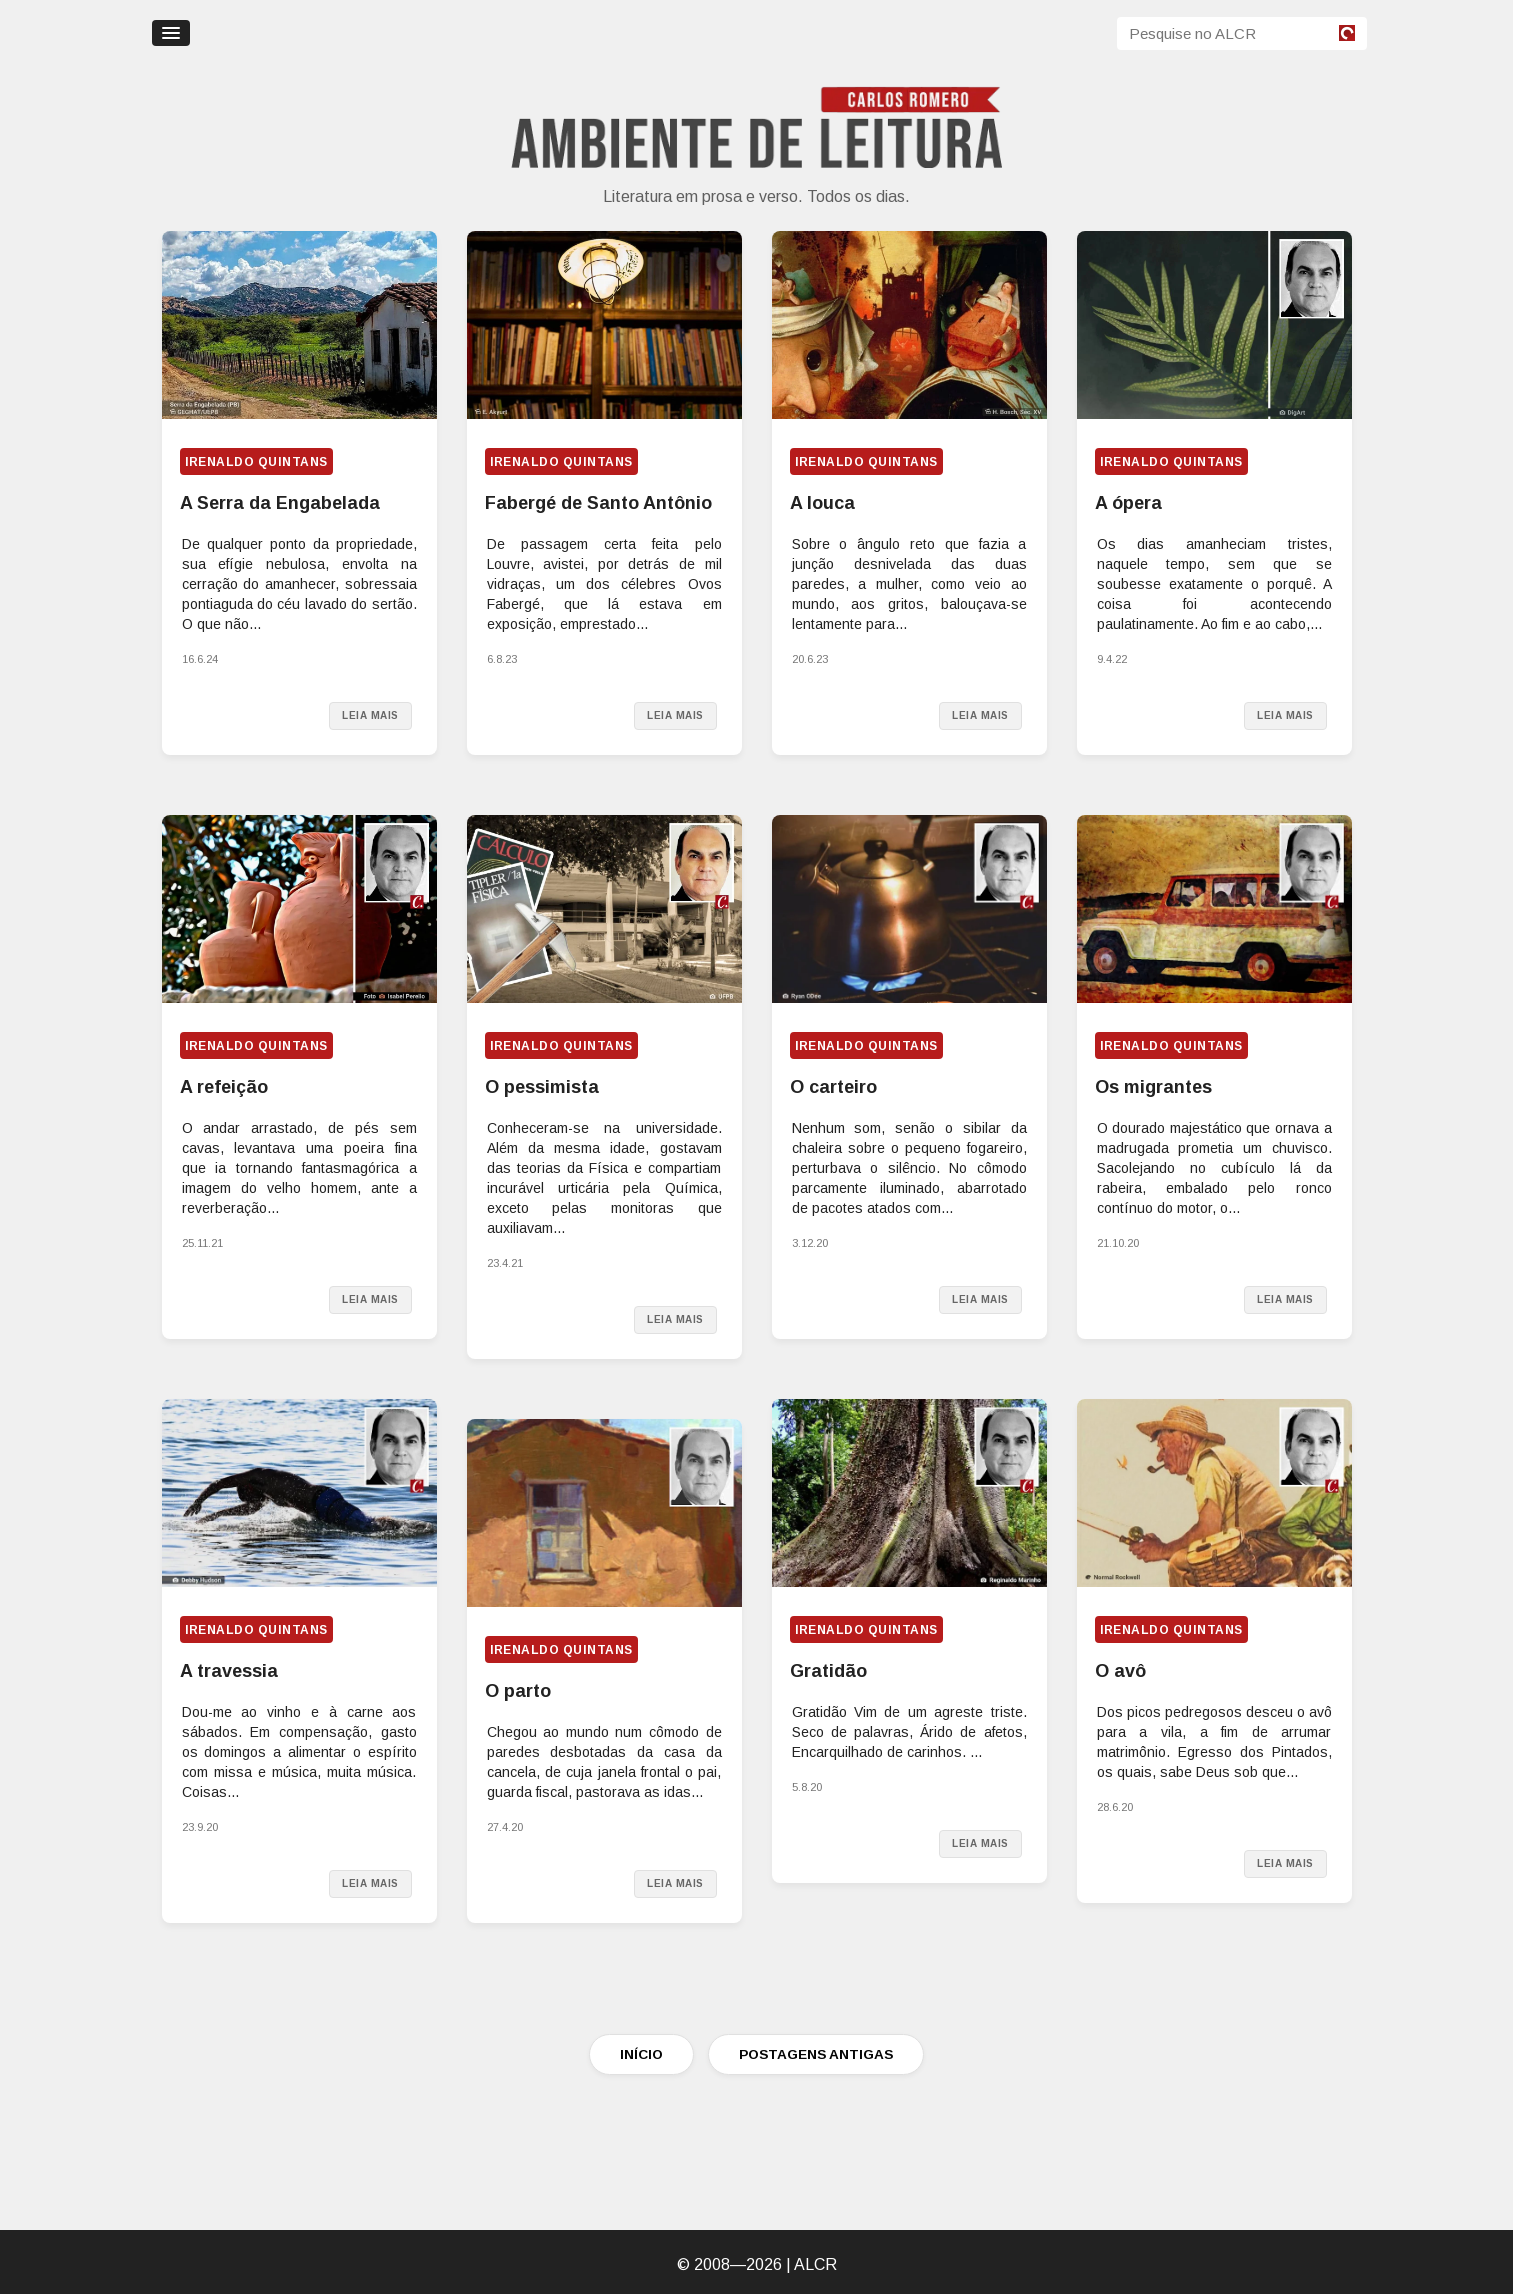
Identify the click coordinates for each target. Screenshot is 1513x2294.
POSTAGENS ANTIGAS (816, 2054)
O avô (1120, 1671)
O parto (518, 1691)
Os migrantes (1153, 1087)
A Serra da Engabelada (280, 503)
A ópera (1128, 503)
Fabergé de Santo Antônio (598, 503)
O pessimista (542, 1087)
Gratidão (828, 1671)
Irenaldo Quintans (256, 462)
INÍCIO (641, 2054)
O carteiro (833, 1087)
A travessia (229, 1671)
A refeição (224, 1087)
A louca (822, 503)
